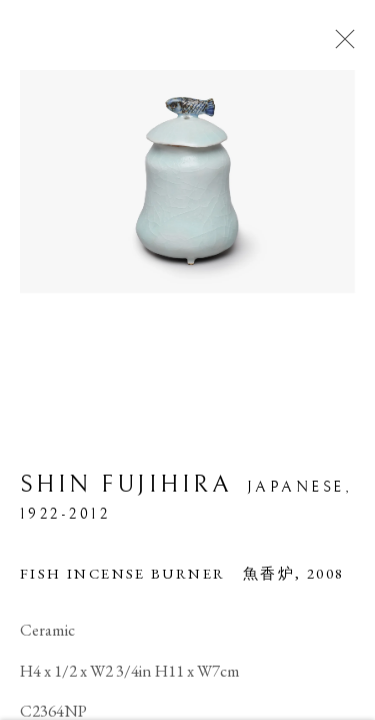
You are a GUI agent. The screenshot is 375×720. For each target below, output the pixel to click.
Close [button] (340, 45)
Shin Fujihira (126, 487)
